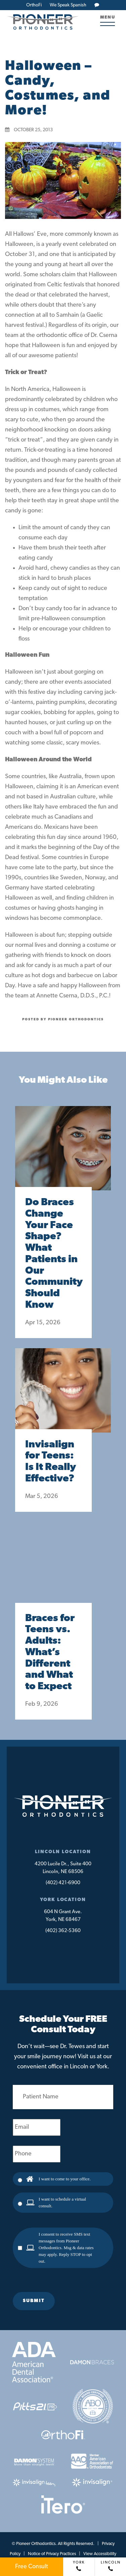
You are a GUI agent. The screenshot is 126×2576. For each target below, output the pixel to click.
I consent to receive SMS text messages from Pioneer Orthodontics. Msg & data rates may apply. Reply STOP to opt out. (66, 2248)
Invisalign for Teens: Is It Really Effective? (50, 1462)
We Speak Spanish (68, 5)
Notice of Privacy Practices (52, 2554)
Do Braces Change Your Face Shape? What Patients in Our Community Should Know (53, 1253)
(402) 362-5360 (63, 1930)
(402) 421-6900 (63, 1883)
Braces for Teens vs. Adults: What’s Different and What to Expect (50, 1652)
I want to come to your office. (65, 2178)
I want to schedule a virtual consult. (62, 2202)
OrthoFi (34, 5)
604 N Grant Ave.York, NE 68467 (63, 1915)
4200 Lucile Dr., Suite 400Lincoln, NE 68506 (63, 1868)
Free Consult (31, 2567)
